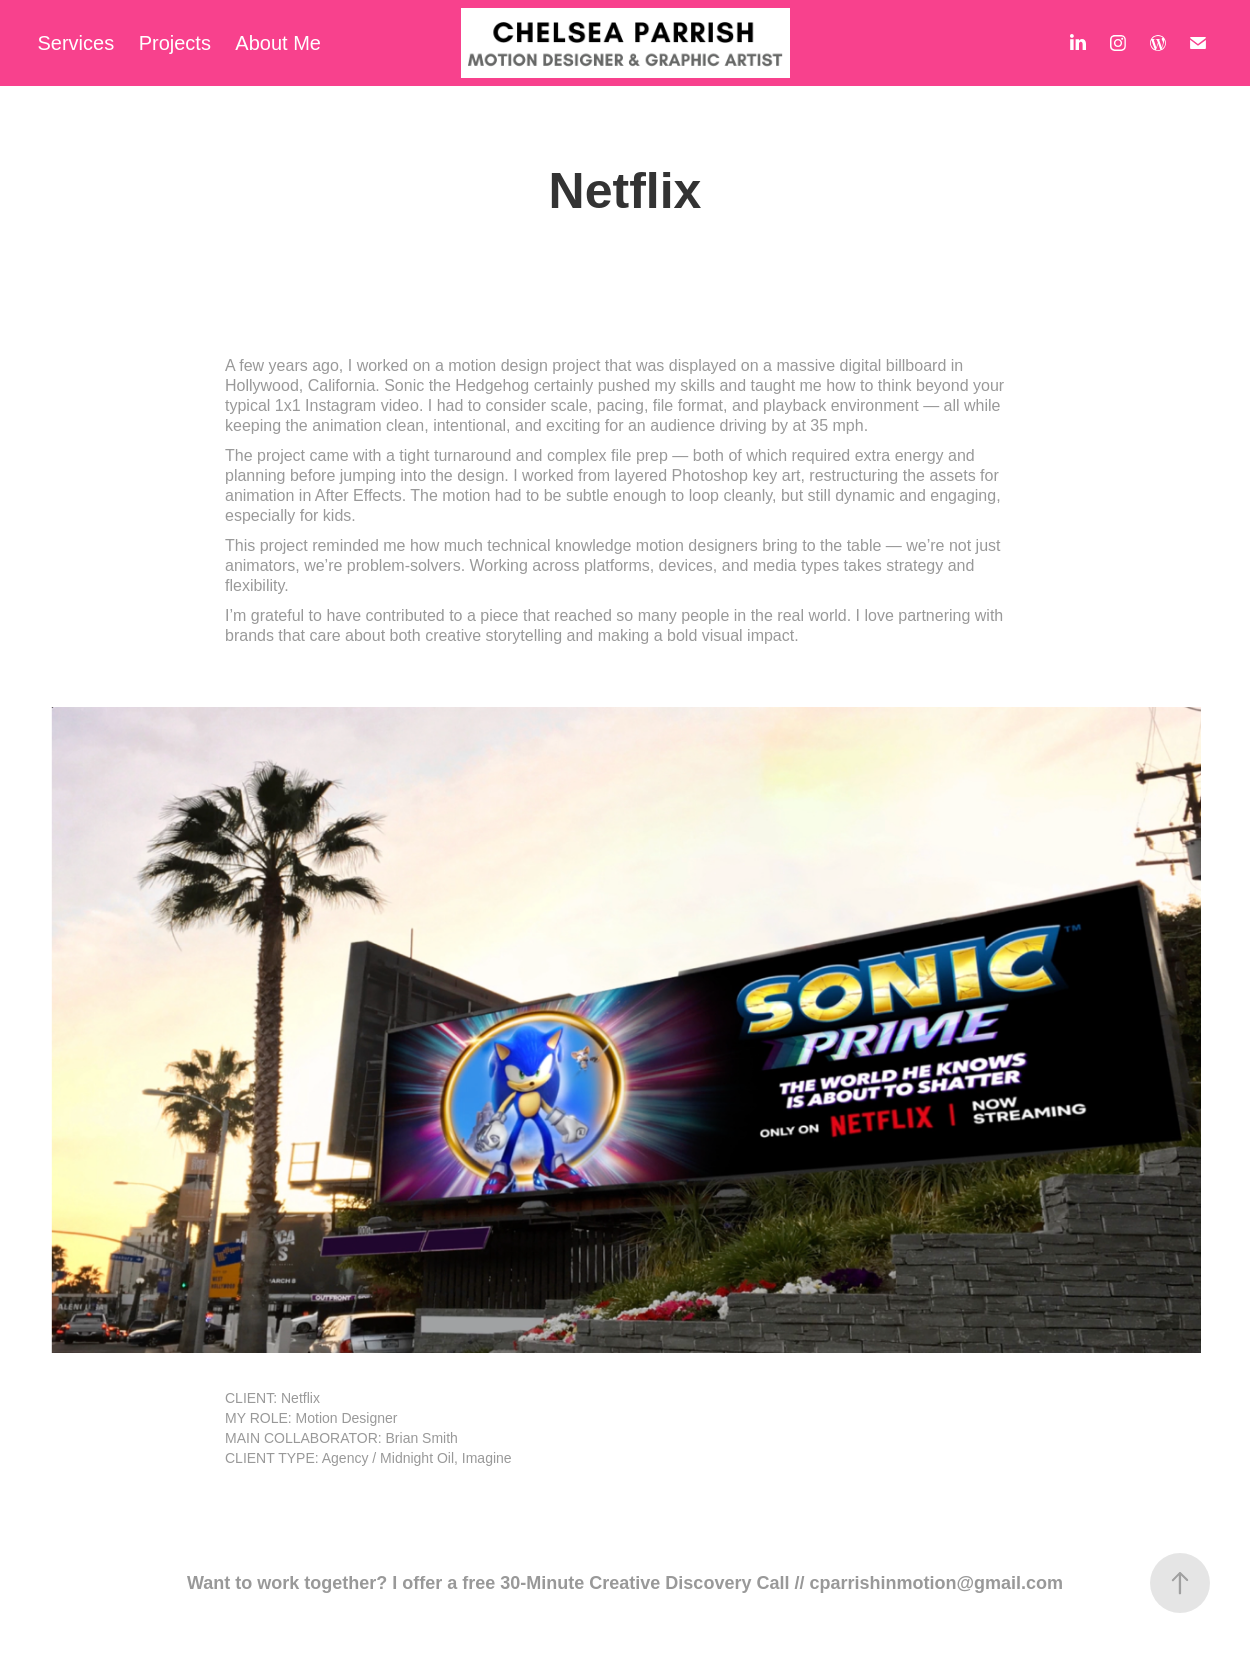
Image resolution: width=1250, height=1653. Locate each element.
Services (76, 43)
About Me (278, 43)
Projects (175, 43)
